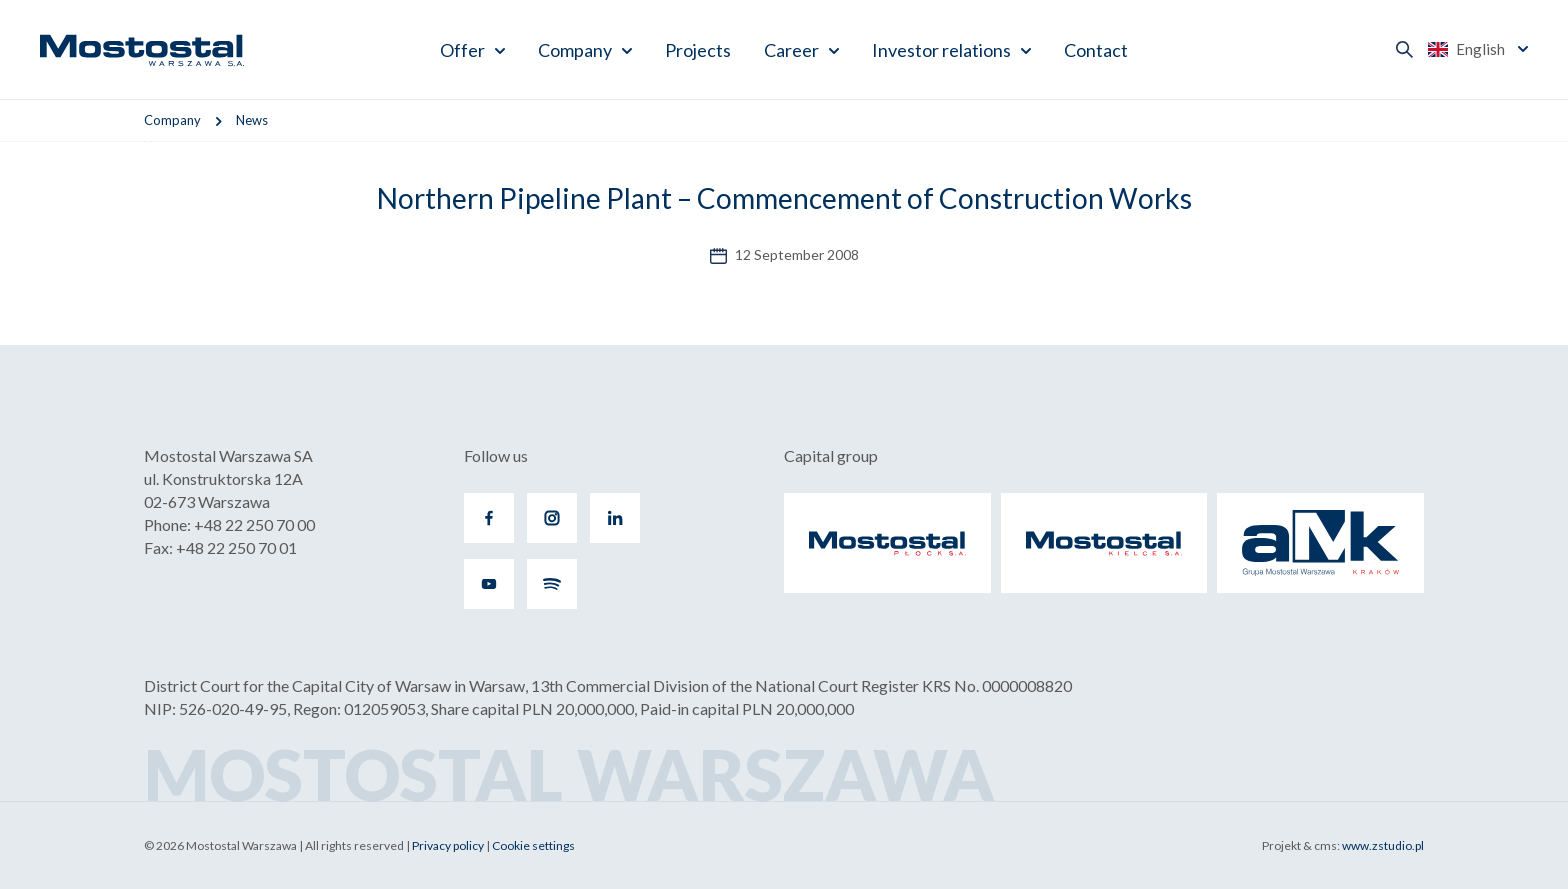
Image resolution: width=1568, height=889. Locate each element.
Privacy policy (448, 845)
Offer (462, 50)
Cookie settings (533, 845)
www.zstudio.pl (1383, 845)
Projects (698, 50)
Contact (1096, 50)
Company (575, 50)
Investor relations (941, 50)
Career (791, 50)
